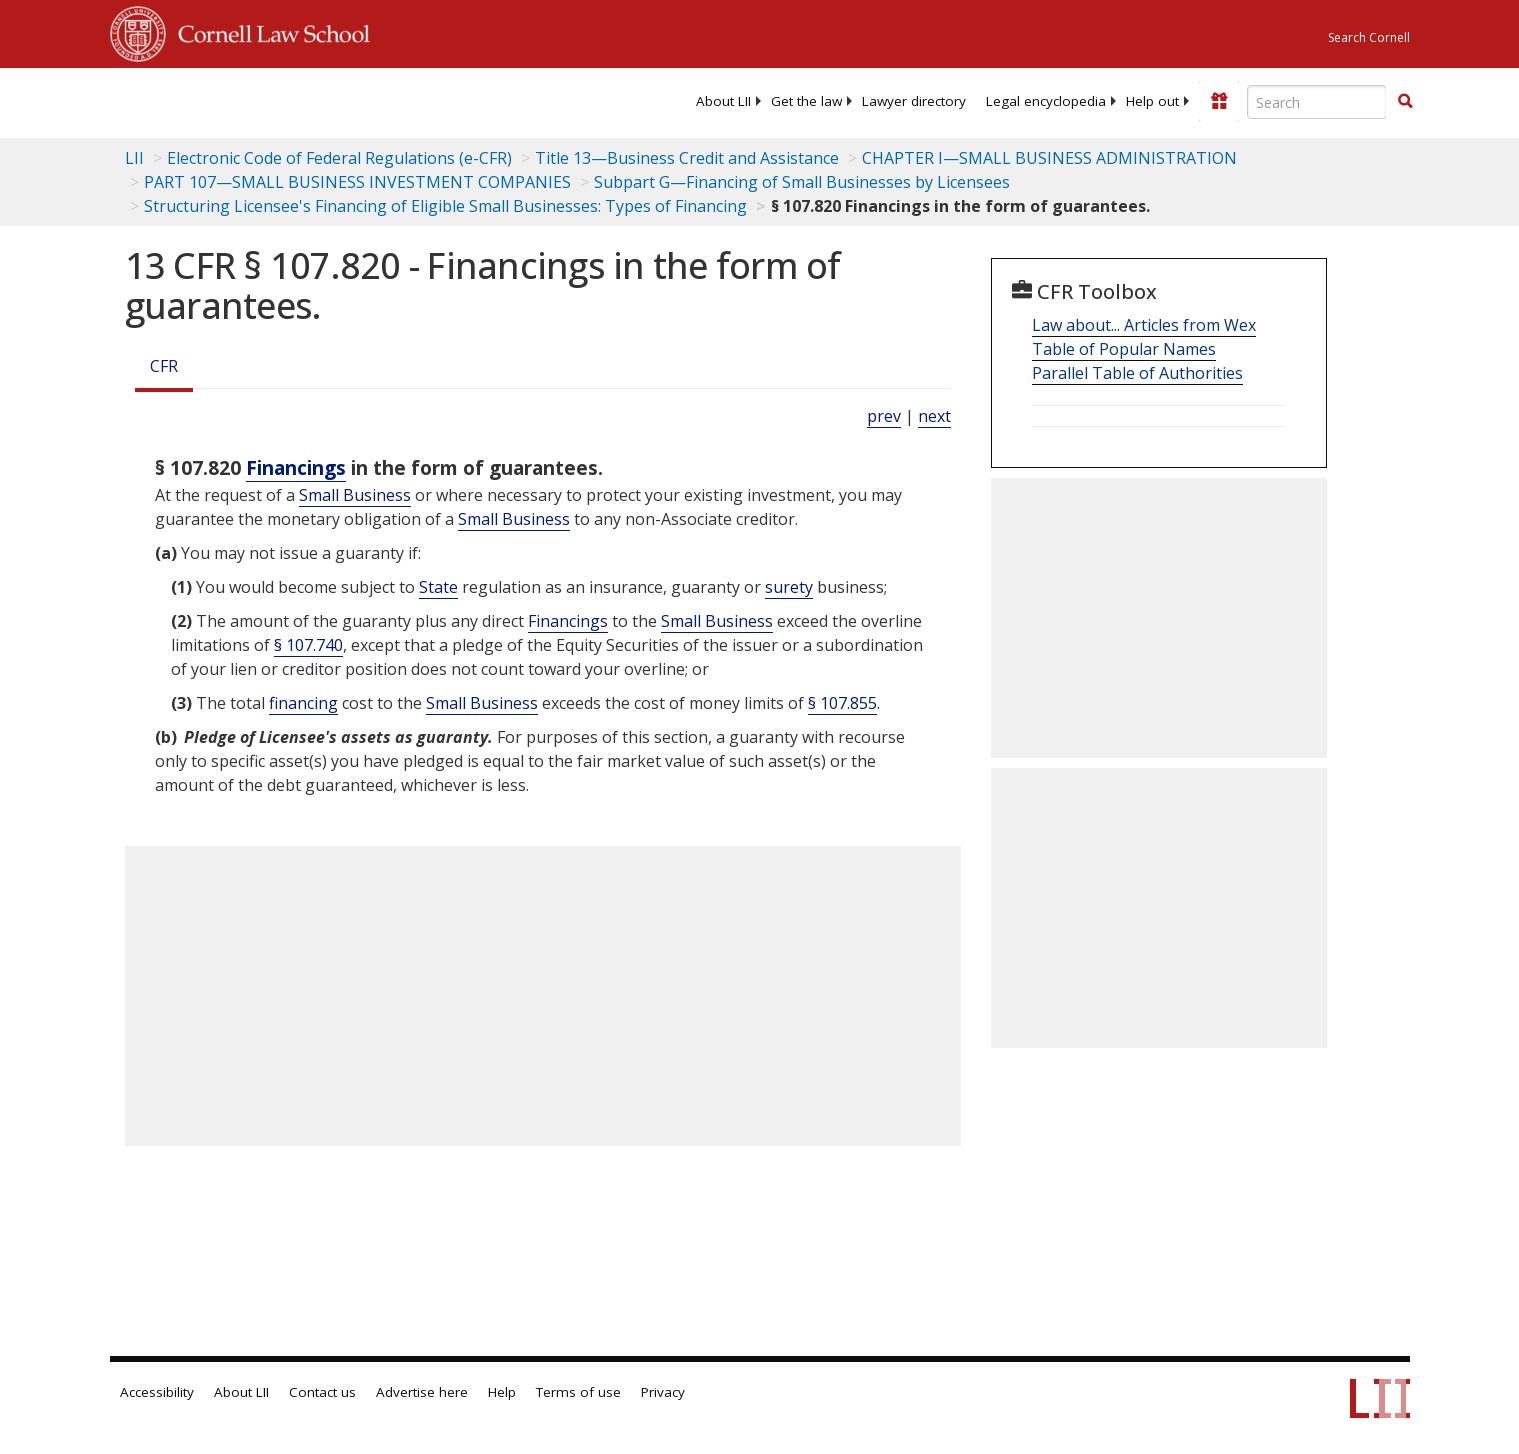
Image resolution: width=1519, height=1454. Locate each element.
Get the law (806, 101)
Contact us (322, 1392)
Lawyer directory (914, 101)
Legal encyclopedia (1046, 101)
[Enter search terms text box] (1317, 102)
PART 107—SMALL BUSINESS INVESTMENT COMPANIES (357, 182)
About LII (723, 101)
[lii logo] (335, 100)
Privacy (663, 1392)
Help (502, 1392)
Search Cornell (1369, 37)
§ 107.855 (842, 703)
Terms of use (578, 1392)
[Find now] (1405, 102)
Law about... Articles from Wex (1144, 325)
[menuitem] (723, 101)
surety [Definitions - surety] (789, 587)
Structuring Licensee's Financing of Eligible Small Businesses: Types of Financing (445, 206)
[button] (1405, 101)
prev (884, 416)
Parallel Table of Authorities (1137, 373)
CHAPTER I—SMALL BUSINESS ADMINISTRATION (1049, 158)
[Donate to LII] (1219, 101)
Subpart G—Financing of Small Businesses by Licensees (802, 182)
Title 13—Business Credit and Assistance (687, 158)
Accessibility (157, 1392)
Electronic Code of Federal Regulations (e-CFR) (339, 158)
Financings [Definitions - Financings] (296, 467)
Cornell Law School (268, 31)
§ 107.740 (308, 645)
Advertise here (422, 1392)
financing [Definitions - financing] (303, 703)
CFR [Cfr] (164, 366)
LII (134, 158)
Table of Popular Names (1124, 349)
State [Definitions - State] (438, 587)
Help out (1152, 101)
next (934, 416)
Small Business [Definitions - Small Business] (355, 495)
